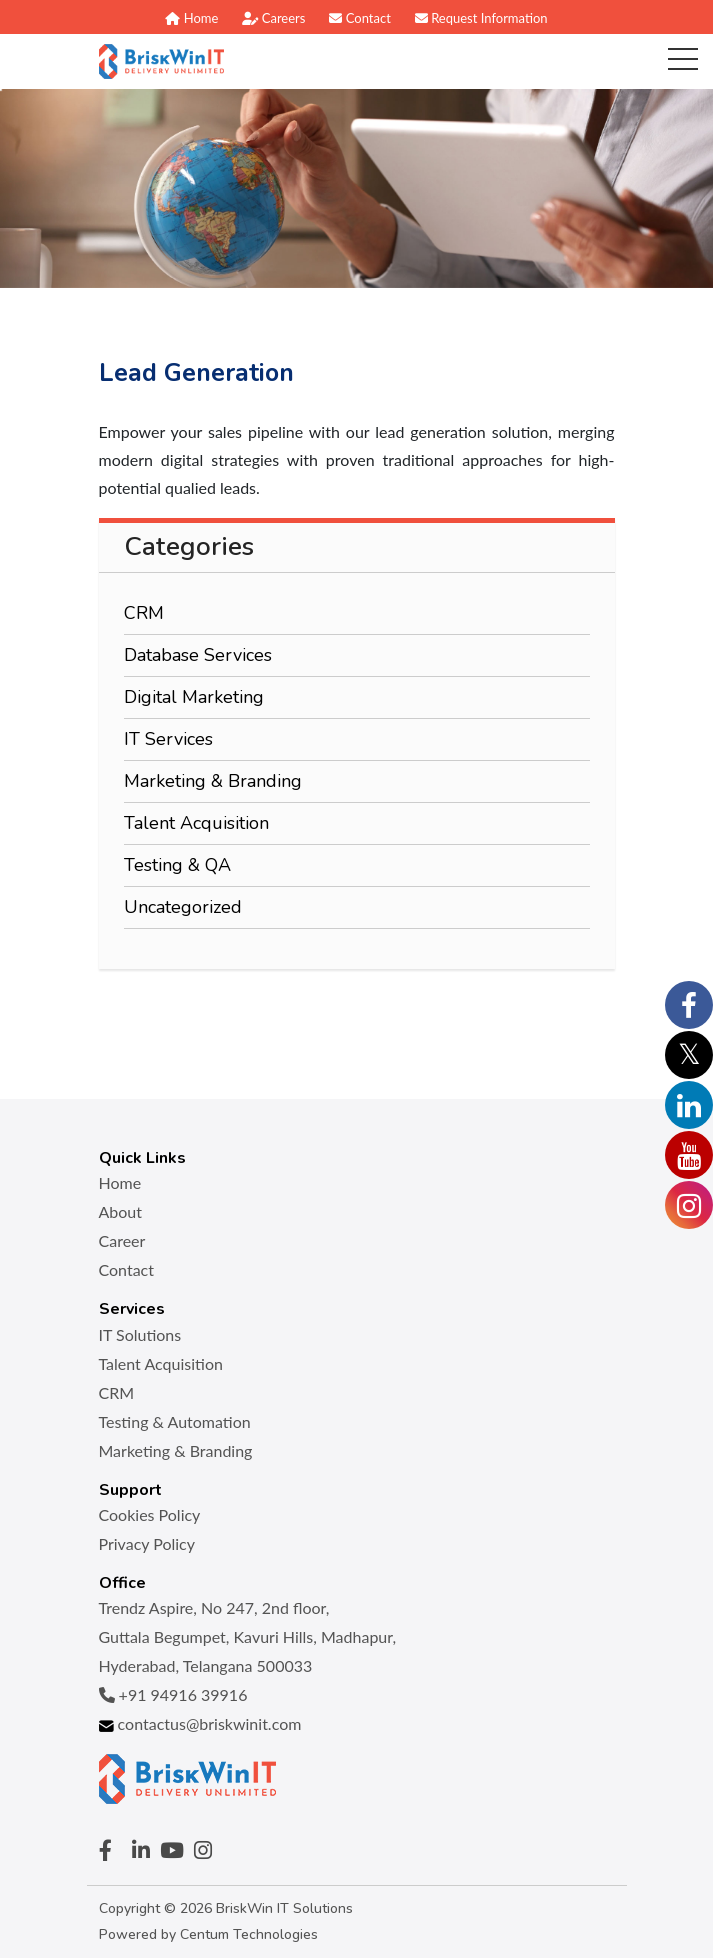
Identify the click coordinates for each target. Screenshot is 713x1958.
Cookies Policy (150, 1514)
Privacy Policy (147, 1543)
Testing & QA (177, 865)
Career (122, 1240)
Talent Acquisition (196, 823)
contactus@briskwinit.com (200, 1723)
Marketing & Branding (213, 781)
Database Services (198, 655)
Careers (273, 18)
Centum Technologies (249, 1934)
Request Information (481, 18)
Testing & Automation (175, 1421)
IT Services (168, 739)
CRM (144, 613)
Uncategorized (183, 907)
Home (191, 18)
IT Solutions (140, 1334)
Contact (359, 18)
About (121, 1211)
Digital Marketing (194, 697)
